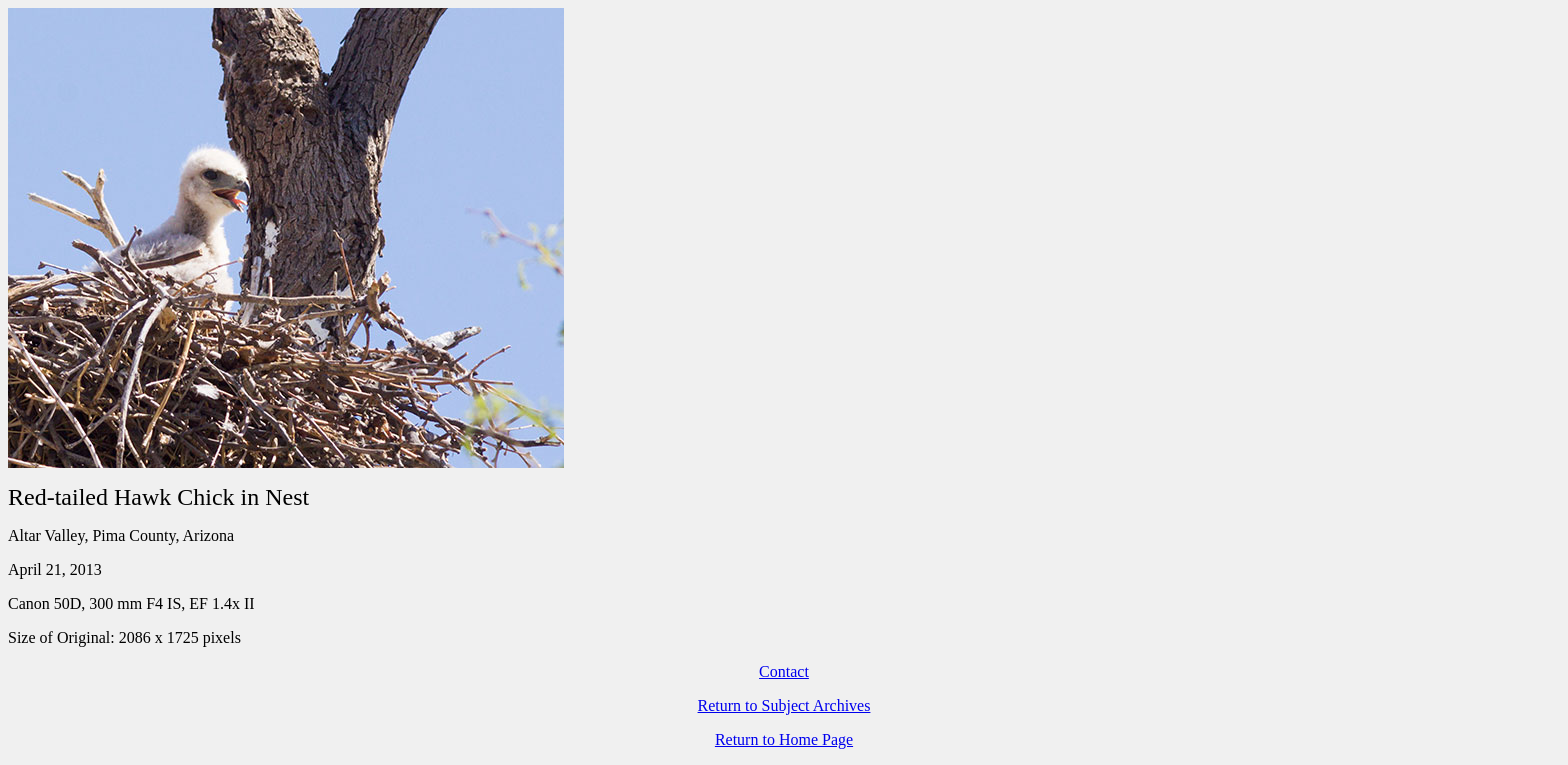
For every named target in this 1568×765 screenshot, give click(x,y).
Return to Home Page (784, 739)
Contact (784, 671)
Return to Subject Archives (784, 705)
